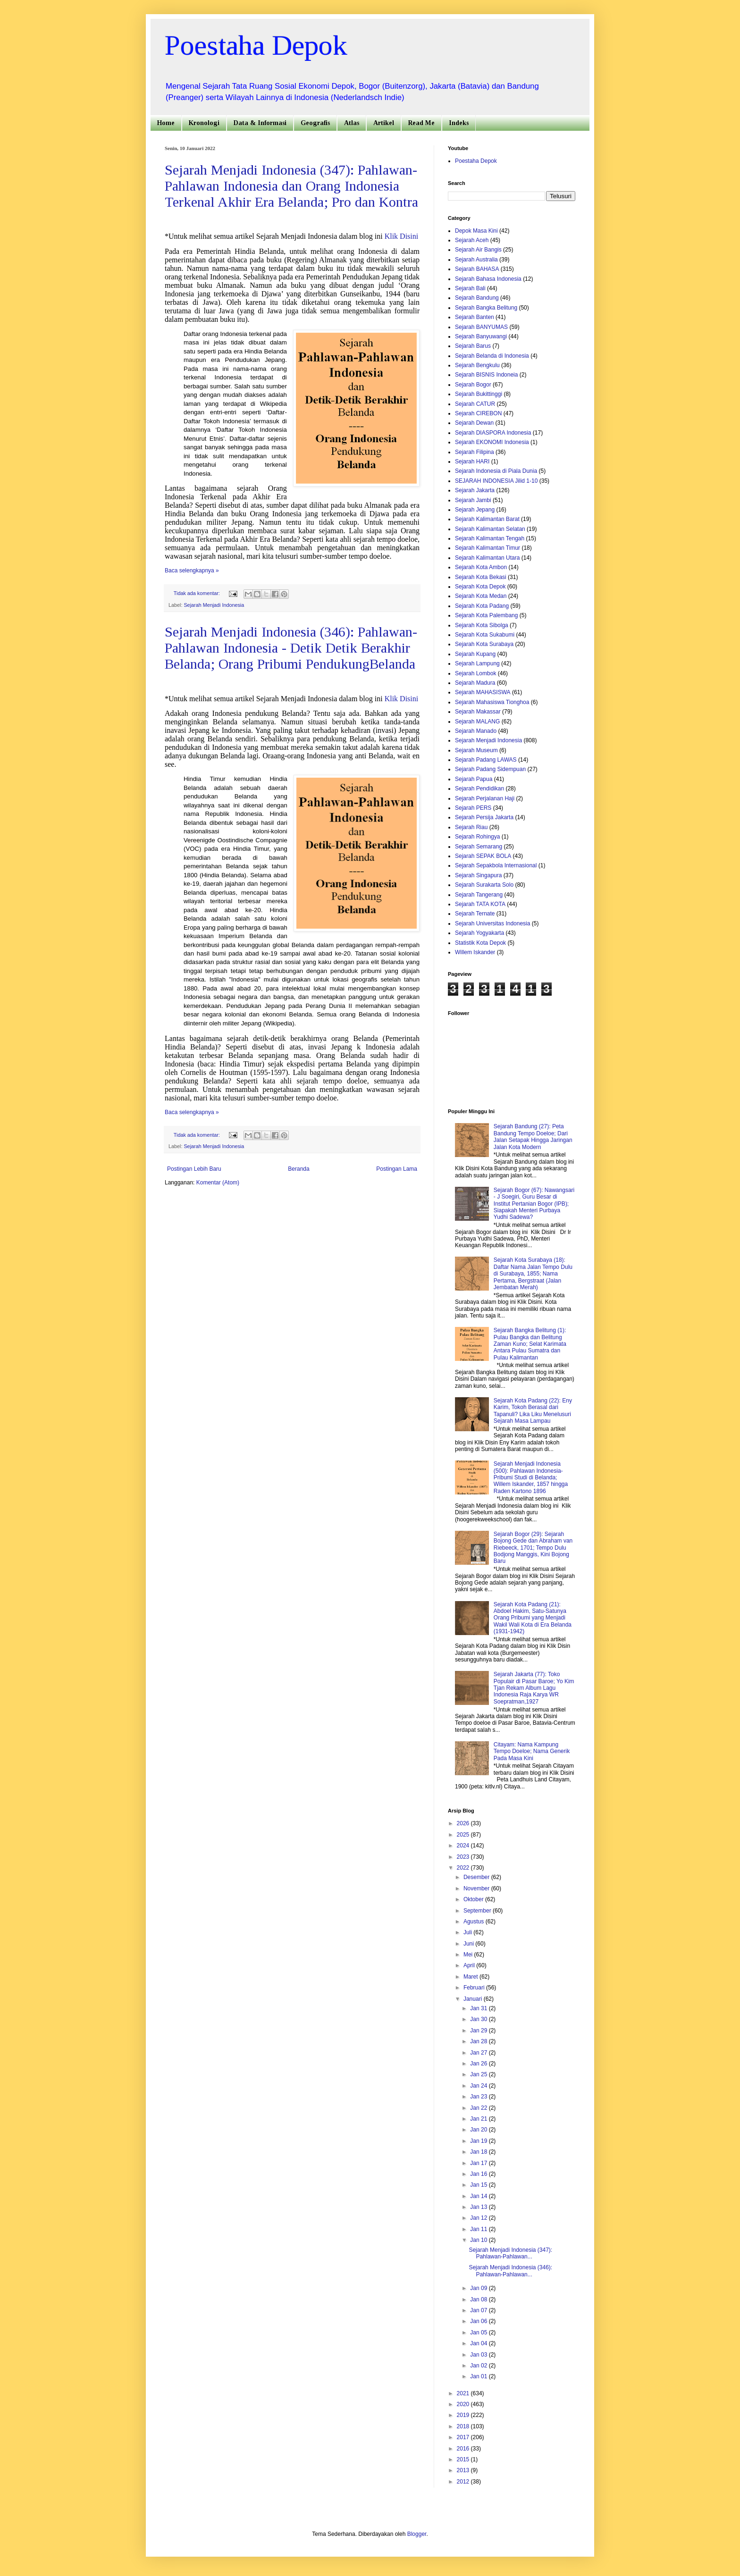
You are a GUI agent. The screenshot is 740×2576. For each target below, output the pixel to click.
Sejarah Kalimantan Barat (487, 519)
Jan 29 (479, 2030)
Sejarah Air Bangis (478, 249)
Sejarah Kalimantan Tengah (489, 538)
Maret (471, 1976)
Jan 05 (479, 2332)
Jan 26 (479, 2063)
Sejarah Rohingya (477, 836)
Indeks (459, 122)
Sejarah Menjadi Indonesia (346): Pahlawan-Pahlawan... (510, 2270)
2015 (464, 2459)
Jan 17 (479, 2163)
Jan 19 (479, 2141)
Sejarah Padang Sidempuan (490, 769)
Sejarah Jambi (473, 500)
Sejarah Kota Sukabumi (484, 634)
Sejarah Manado (475, 731)
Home (166, 122)
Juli (468, 1932)
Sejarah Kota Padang (482, 606)
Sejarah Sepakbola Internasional (496, 865)
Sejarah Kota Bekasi (480, 577)
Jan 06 (479, 2321)
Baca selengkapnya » (192, 570)
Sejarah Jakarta (475, 490)
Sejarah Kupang (475, 654)
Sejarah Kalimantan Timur (487, 548)
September (478, 1910)
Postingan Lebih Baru (194, 1169)
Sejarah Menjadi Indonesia (214, 605)
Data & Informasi (260, 122)
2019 (464, 2415)
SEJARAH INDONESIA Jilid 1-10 (496, 481)
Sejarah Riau (471, 827)
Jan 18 (479, 2151)
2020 (464, 2404)
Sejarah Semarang (478, 846)
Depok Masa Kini (476, 230)
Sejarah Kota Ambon (481, 567)
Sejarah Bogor (473, 384)
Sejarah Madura (475, 683)
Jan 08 (479, 2299)
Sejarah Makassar (478, 711)
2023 (464, 1857)
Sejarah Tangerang (479, 894)
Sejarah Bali (470, 288)
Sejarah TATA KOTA (480, 904)
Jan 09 (479, 2288)
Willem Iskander (475, 952)
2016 (464, 2448)
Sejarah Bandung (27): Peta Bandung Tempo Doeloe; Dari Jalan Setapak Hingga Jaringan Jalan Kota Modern (533, 1136)
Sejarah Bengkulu (477, 365)
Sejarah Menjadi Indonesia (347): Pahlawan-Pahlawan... (510, 2253)
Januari (473, 1999)
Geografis (315, 122)
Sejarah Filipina (474, 452)
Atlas (351, 122)
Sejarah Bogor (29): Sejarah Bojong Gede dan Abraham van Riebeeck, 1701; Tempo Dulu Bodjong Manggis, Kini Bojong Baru (533, 1548)
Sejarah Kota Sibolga (481, 625)
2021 (464, 2393)
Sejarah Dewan (474, 423)
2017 (464, 2437)
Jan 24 (479, 2085)
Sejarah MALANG (477, 721)
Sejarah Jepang (475, 509)
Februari (474, 1987)
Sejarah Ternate (475, 913)
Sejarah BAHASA (477, 269)
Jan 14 (479, 2196)
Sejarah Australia (476, 259)
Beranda (298, 1169)
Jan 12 (479, 2218)
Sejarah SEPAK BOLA (483, 856)
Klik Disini (402, 236)
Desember (477, 1877)
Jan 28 (479, 2041)
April (469, 1965)
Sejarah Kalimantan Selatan (490, 529)
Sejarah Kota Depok (480, 586)
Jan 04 (479, 2343)
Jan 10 (479, 2240)
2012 (464, 2481)
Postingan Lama (396, 1169)
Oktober (474, 1899)
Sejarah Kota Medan (480, 596)
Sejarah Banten (474, 317)
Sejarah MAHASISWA (483, 692)
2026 (464, 1823)
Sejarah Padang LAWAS (486, 759)
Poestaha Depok (256, 45)
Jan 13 (479, 2207)
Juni (469, 1943)
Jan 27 (479, 2052)
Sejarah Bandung (477, 297)
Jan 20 (479, 2129)
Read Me (421, 122)
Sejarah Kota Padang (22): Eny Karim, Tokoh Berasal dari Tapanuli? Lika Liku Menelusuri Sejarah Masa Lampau (533, 1410)
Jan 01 (479, 2376)
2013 (464, 2470)
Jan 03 (479, 2354)
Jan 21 (479, 2118)
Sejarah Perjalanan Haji (484, 798)
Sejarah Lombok (475, 673)
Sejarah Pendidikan (479, 788)
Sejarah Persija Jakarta (484, 817)
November (477, 1888)
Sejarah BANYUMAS (481, 327)
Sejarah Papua (473, 779)
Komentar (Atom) (217, 1182)
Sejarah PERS (473, 808)
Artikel (383, 122)
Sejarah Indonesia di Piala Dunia (496, 471)
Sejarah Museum (476, 750)
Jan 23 (479, 2096)
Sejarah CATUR (475, 404)
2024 (464, 1845)
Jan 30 (479, 2019)
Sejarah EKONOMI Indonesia (492, 442)
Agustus (474, 1921)
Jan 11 (479, 2229)
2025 (464, 1834)
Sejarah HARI (472, 461)
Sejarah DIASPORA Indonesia (493, 432)
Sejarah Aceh (471, 240)
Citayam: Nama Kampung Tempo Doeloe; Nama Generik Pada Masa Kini (532, 1751)
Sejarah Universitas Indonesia (492, 923)
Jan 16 (479, 2174)
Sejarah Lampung (477, 663)
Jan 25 (479, 2074)
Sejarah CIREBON (478, 413)
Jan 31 (479, 2008)
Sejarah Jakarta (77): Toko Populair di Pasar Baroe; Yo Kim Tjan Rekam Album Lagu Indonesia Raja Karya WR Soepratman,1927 (534, 1688)
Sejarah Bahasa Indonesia (488, 279)
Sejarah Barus (473, 346)
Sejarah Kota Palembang (486, 615)
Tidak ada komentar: (197, 593)
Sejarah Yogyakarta (479, 933)
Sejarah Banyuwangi (481, 336)
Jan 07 (479, 2310)
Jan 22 (479, 2108)
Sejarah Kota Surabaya (484, 644)
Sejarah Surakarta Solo (484, 884)
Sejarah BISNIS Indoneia (486, 374)
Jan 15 (479, 2185)
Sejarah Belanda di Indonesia (492, 355)
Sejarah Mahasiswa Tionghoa (492, 702)
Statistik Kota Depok (480, 943)
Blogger (417, 2534)
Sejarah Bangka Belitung (486, 307)
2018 (464, 2426)
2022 (464, 1867)
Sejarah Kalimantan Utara (487, 557)
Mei (468, 1954)
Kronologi (204, 122)
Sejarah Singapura (478, 875)
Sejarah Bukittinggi (478, 394)
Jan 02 (479, 2365)
